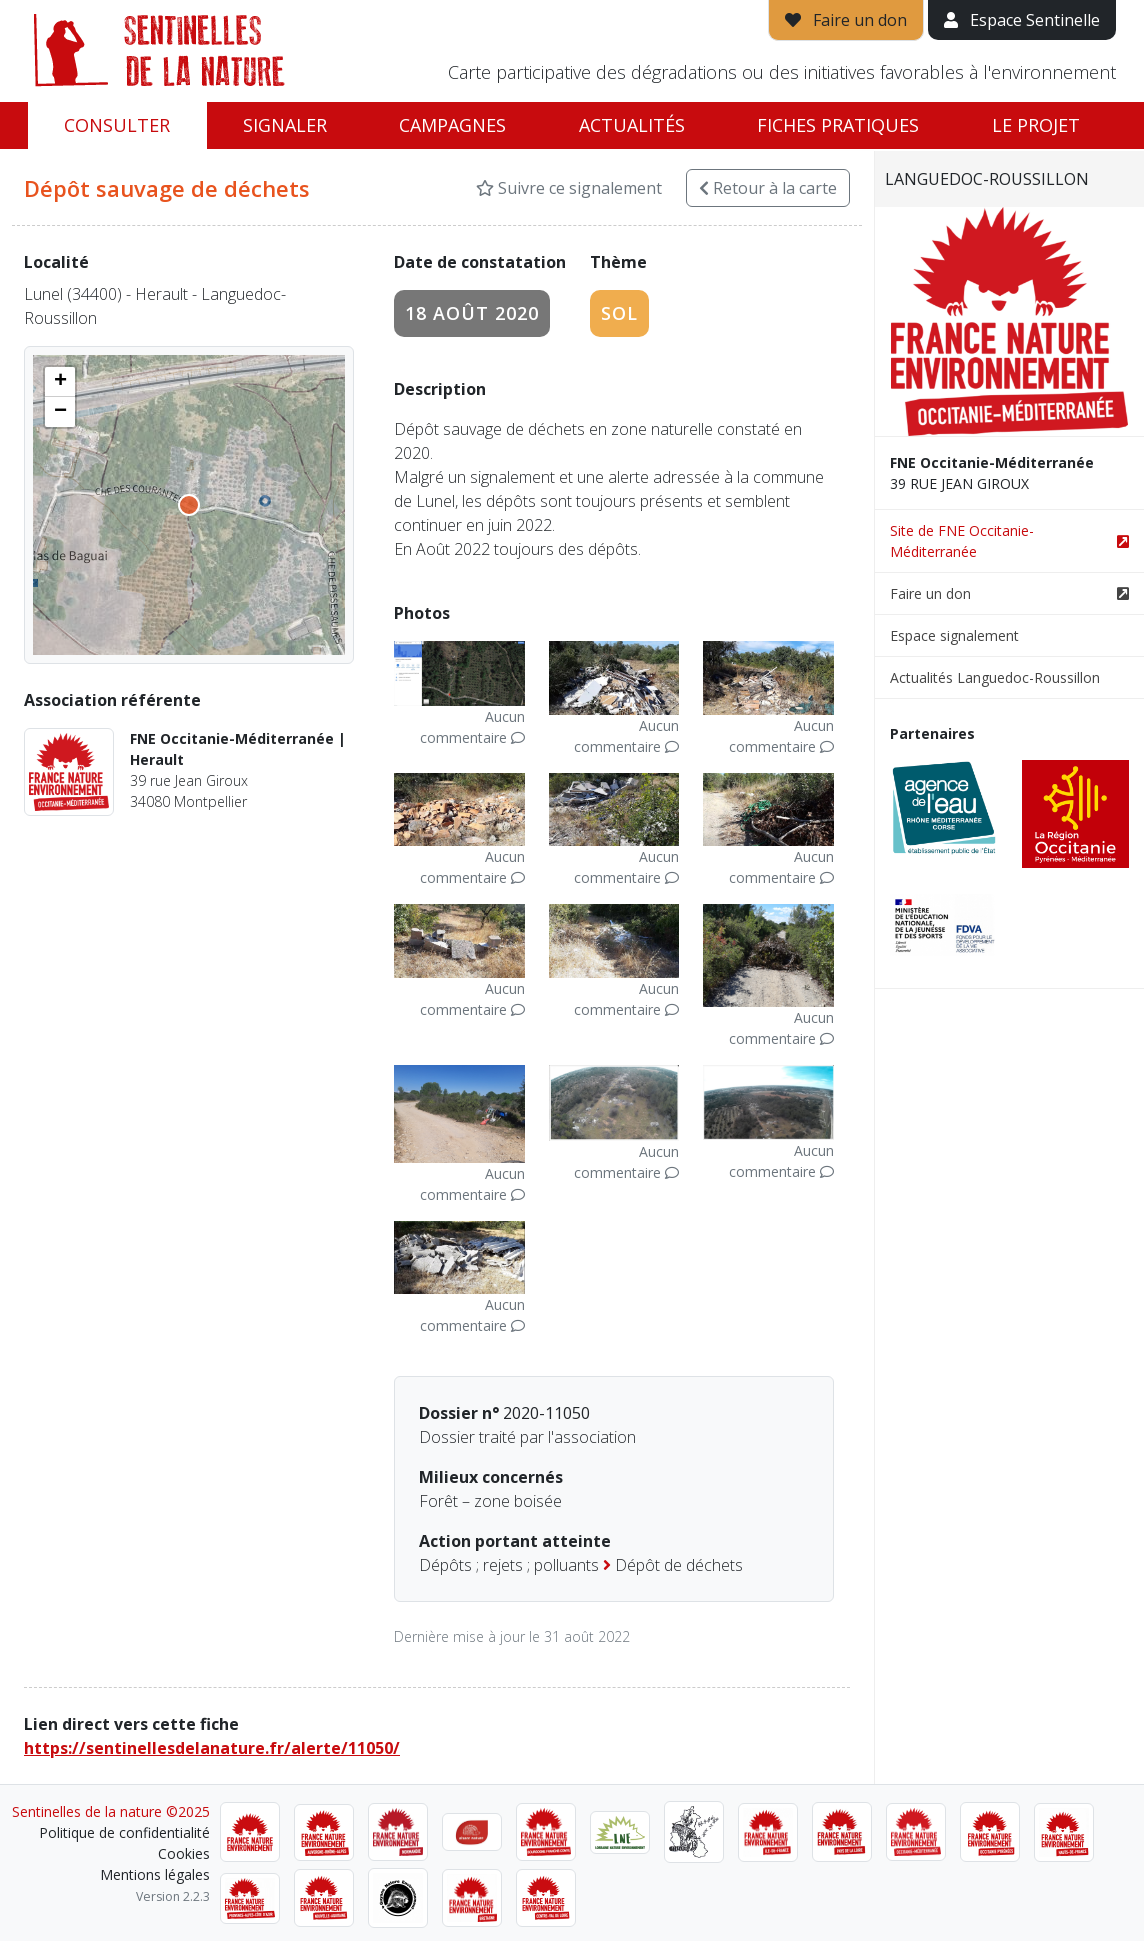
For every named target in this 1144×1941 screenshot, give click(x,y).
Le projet (1036, 125)
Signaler (285, 125)
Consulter (117, 125)
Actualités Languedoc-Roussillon (995, 677)
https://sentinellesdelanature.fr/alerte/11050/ (212, 1748)
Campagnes (452, 125)
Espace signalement (954, 635)
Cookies (184, 1853)
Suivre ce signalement (569, 188)
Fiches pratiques (838, 125)
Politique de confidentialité (124, 1832)
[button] (60, 382)
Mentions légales (155, 1874)
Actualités (632, 125)
